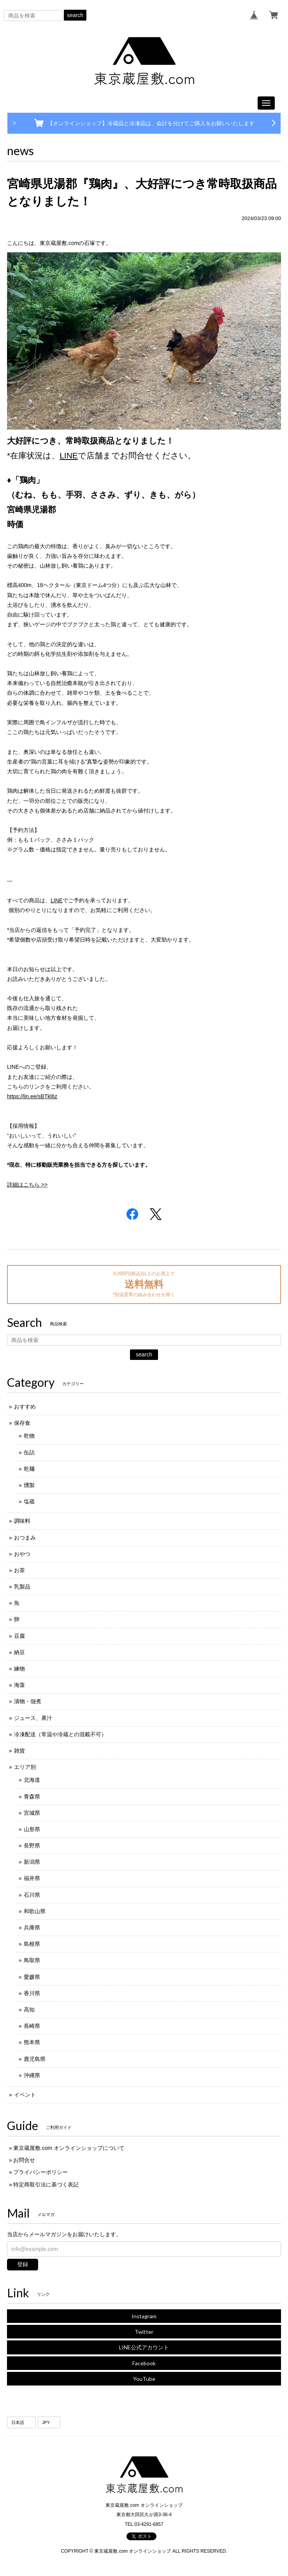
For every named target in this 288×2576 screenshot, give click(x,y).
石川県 (32, 1895)
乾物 (29, 1436)
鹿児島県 (35, 2059)
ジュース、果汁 (33, 1718)
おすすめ (25, 1406)
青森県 (32, 1796)
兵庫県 (32, 1927)
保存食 (22, 1423)
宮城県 (32, 1813)
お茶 (19, 1570)
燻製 (29, 1485)
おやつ (22, 1554)
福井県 (32, 1878)
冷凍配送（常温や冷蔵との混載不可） (60, 1734)
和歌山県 (35, 1911)
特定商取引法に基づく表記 (46, 2184)
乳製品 (22, 1586)
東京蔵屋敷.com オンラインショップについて (69, 2148)
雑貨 (19, 1751)
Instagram (144, 2316)
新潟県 (32, 1862)
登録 (22, 2264)
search (75, 15)
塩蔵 (29, 1501)
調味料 (22, 1521)
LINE (69, 455)
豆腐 (19, 1636)
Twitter (144, 2331)
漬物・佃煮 (27, 1701)
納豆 (19, 1652)
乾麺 (29, 1469)
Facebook (144, 2363)
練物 (19, 1668)
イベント (25, 2095)
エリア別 (25, 1767)
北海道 (32, 1780)
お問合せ (24, 2160)
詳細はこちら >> (27, 1184)
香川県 (32, 1993)
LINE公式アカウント (144, 2347)
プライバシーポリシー (40, 2172)
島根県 (32, 1944)
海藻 (19, 1685)
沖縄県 (32, 2075)
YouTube (144, 2378)
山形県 (32, 1829)
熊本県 (32, 2042)
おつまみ (25, 1537)
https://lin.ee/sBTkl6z (32, 1096)
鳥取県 (32, 1960)
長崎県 (32, 2026)
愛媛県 (32, 1977)
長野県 (32, 1845)
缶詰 (29, 1452)
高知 (29, 2009)
